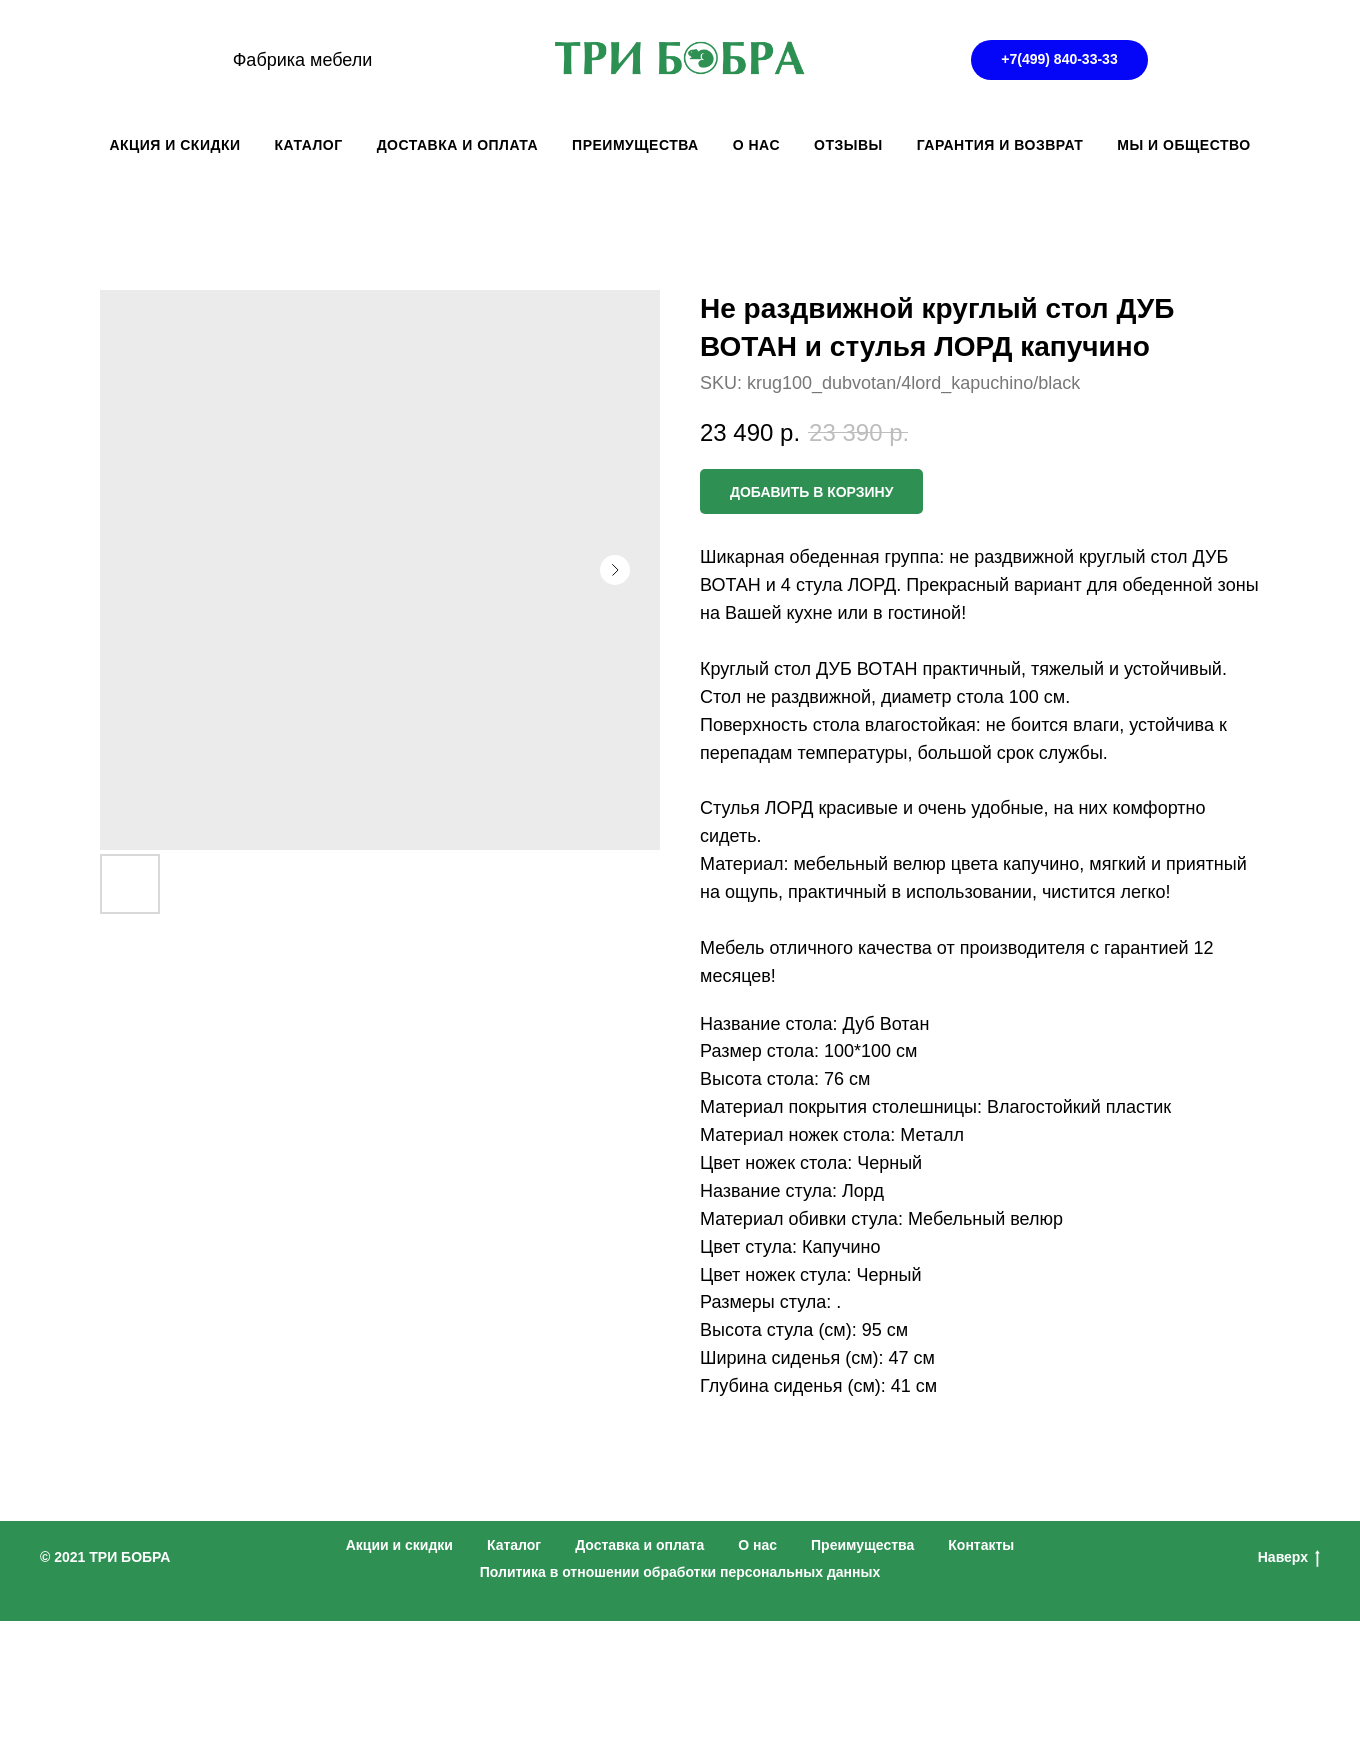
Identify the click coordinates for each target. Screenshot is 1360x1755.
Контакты (981, 1545)
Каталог (514, 1545)
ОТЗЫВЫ (848, 145)
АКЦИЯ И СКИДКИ (174, 145)
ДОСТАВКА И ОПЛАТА (457, 145)
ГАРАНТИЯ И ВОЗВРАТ (1000, 145)
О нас (757, 1545)
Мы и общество (1183, 145)
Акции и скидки (399, 1545)
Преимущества (862, 1545)
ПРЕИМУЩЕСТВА (635, 145)
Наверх (1289, 1558)
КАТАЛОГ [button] (309, 145)
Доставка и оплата (639, 1545)
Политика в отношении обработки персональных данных (680, 1572)
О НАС (756, 145)
